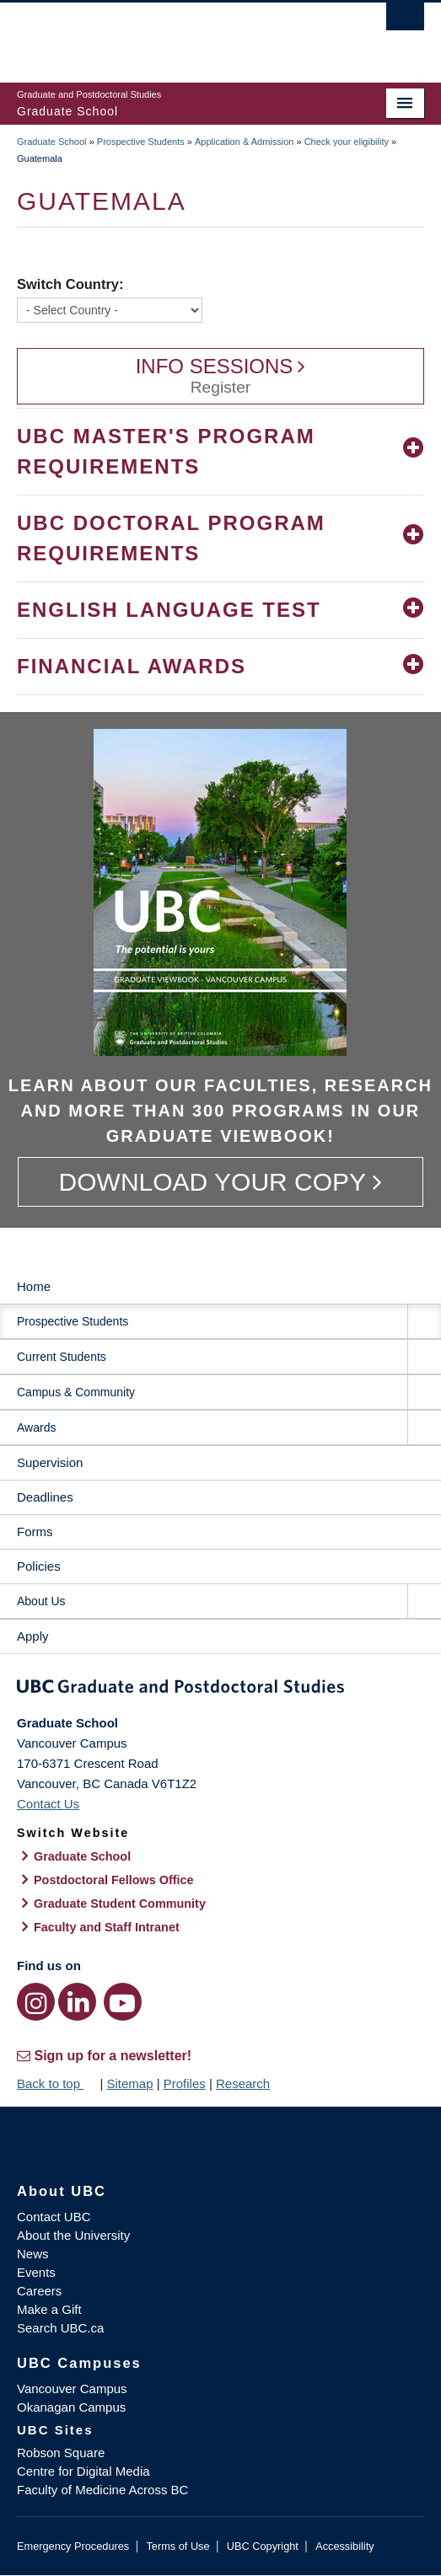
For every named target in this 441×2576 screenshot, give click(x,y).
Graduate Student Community (120, 1903)
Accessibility (344, 2546)
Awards (36, 1427)
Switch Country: (70, 284)
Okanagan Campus (71, 2407)
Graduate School (52, 142)
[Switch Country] (109, 310)
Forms (35, 1531)
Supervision (50, 1462)
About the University (73, 2235)
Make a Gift (49, 2309)
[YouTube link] (123, 2002)
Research (243, 2083)
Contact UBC (54, 2216)
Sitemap (129, 2083)
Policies (39, 1566)
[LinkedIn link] (77, 2002)
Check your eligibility (346, 142)
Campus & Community (76, 1392)
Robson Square (61, 2452)
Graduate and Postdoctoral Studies (220, 1689)
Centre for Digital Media (83, 2471)
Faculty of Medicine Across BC (102, 2489)
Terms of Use (177, 2546)
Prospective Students (141, 142)
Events (36, 2272)
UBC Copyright (262, 2546)
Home (34, 1286)
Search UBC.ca (60, 2328)
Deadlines (45, 1497)
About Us (41, 1601)
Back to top (56, 2083)
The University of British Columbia (159, 35)
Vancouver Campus (72, 2388)
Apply (33, 1636)
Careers (39, 2291)
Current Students (61, 1356)
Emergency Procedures (73, 2546)
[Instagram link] (36, 2002)
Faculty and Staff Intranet (107, 1927)
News (33, 2254)
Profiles (185, 2083)
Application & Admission (244, 142)
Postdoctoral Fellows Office (114, 1880)
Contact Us (48, 1804)
